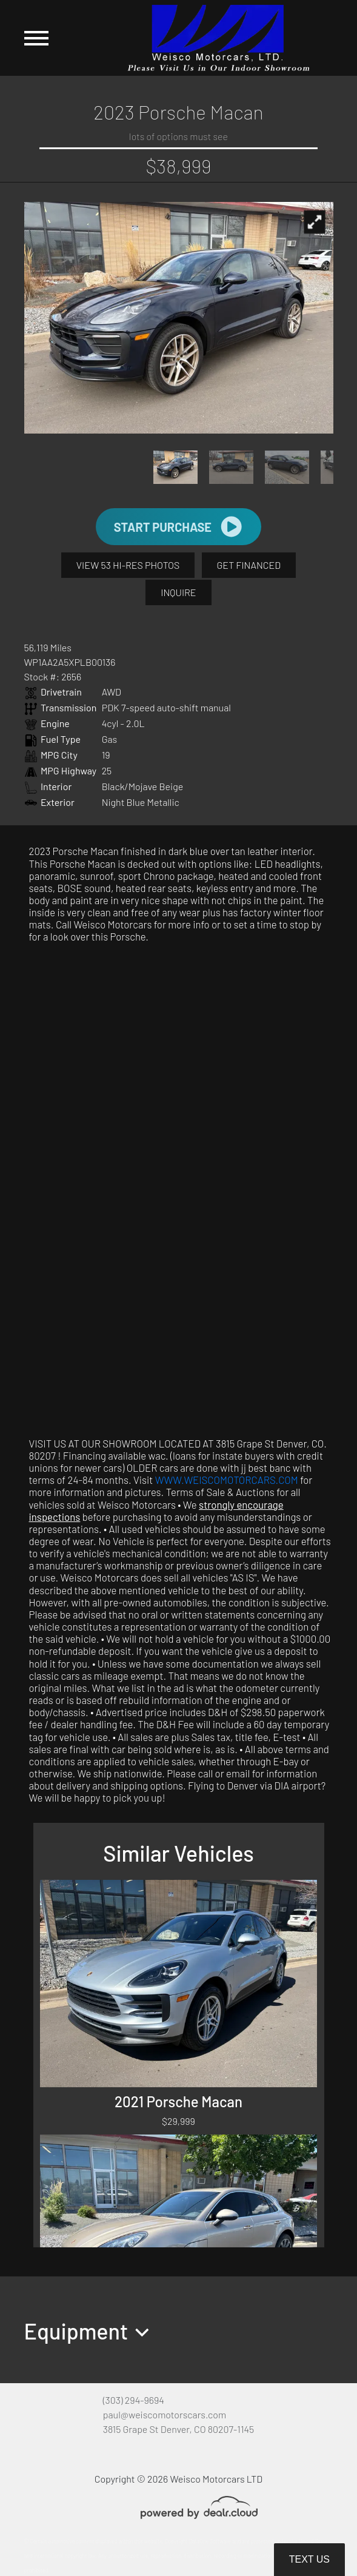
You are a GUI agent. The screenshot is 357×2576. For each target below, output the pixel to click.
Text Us (309, 2559)
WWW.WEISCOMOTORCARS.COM (226, 1480)
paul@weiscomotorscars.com (164, 2414)
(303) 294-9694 (133, 2400)
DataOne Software (210, 2541)
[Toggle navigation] (36, 38)
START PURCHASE (178, 526)
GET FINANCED (249, 565)
